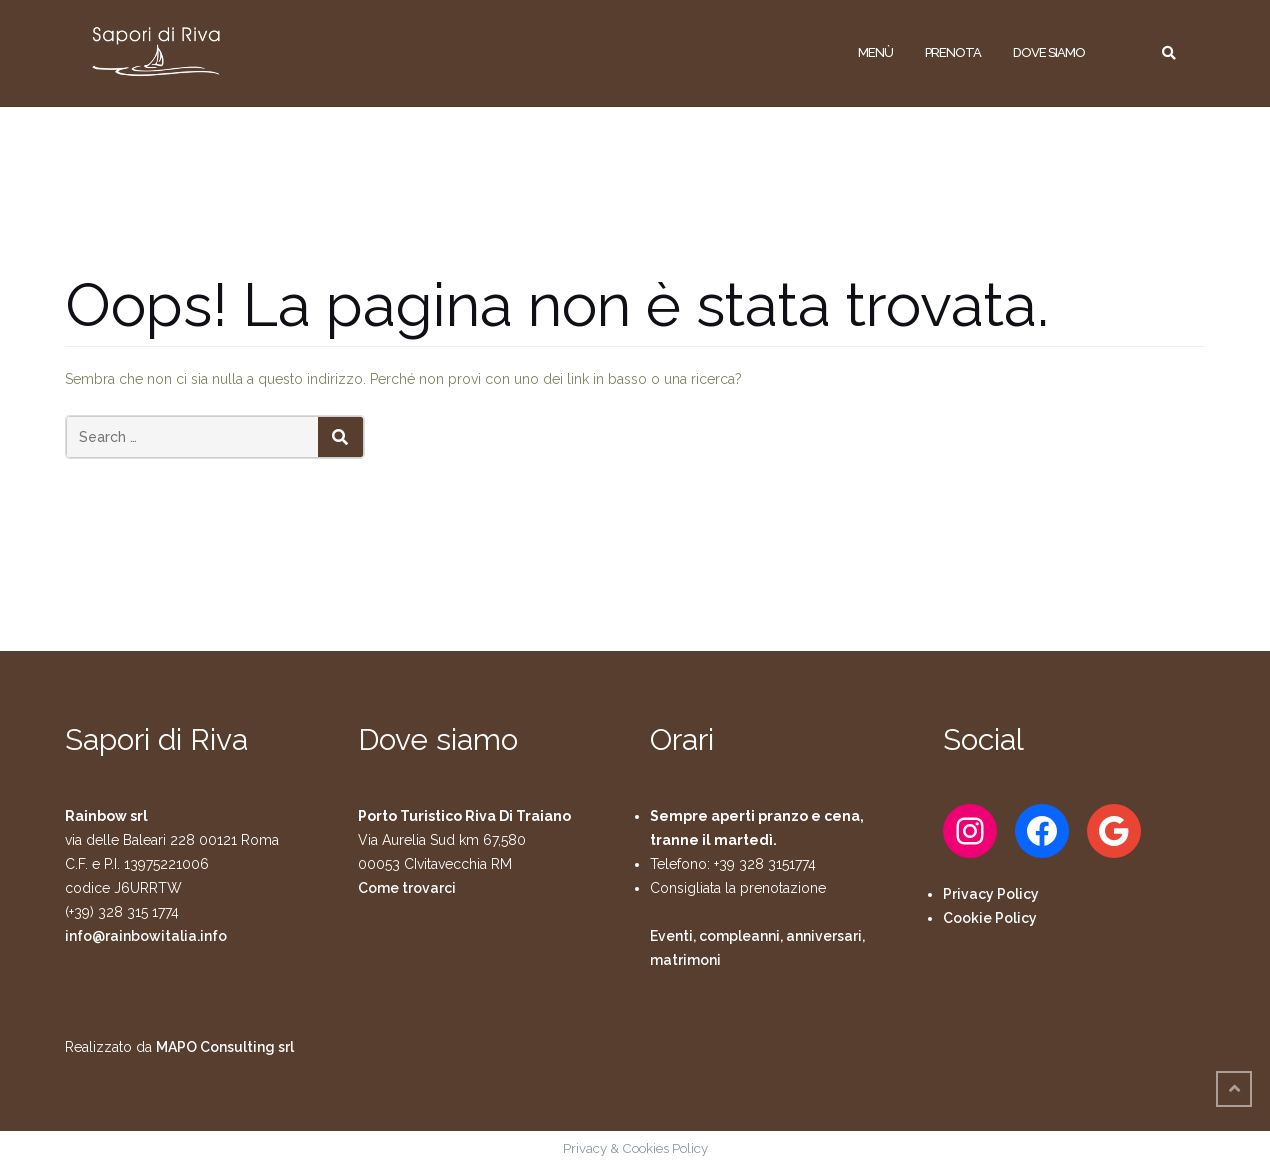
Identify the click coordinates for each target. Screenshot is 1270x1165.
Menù (875, 52)
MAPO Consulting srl (225, 1047)
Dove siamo (1049, 52)
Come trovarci (407, 888)
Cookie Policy (990, 918)
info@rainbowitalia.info (146, 936)
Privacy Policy (991, 894)
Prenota (953, 52)
